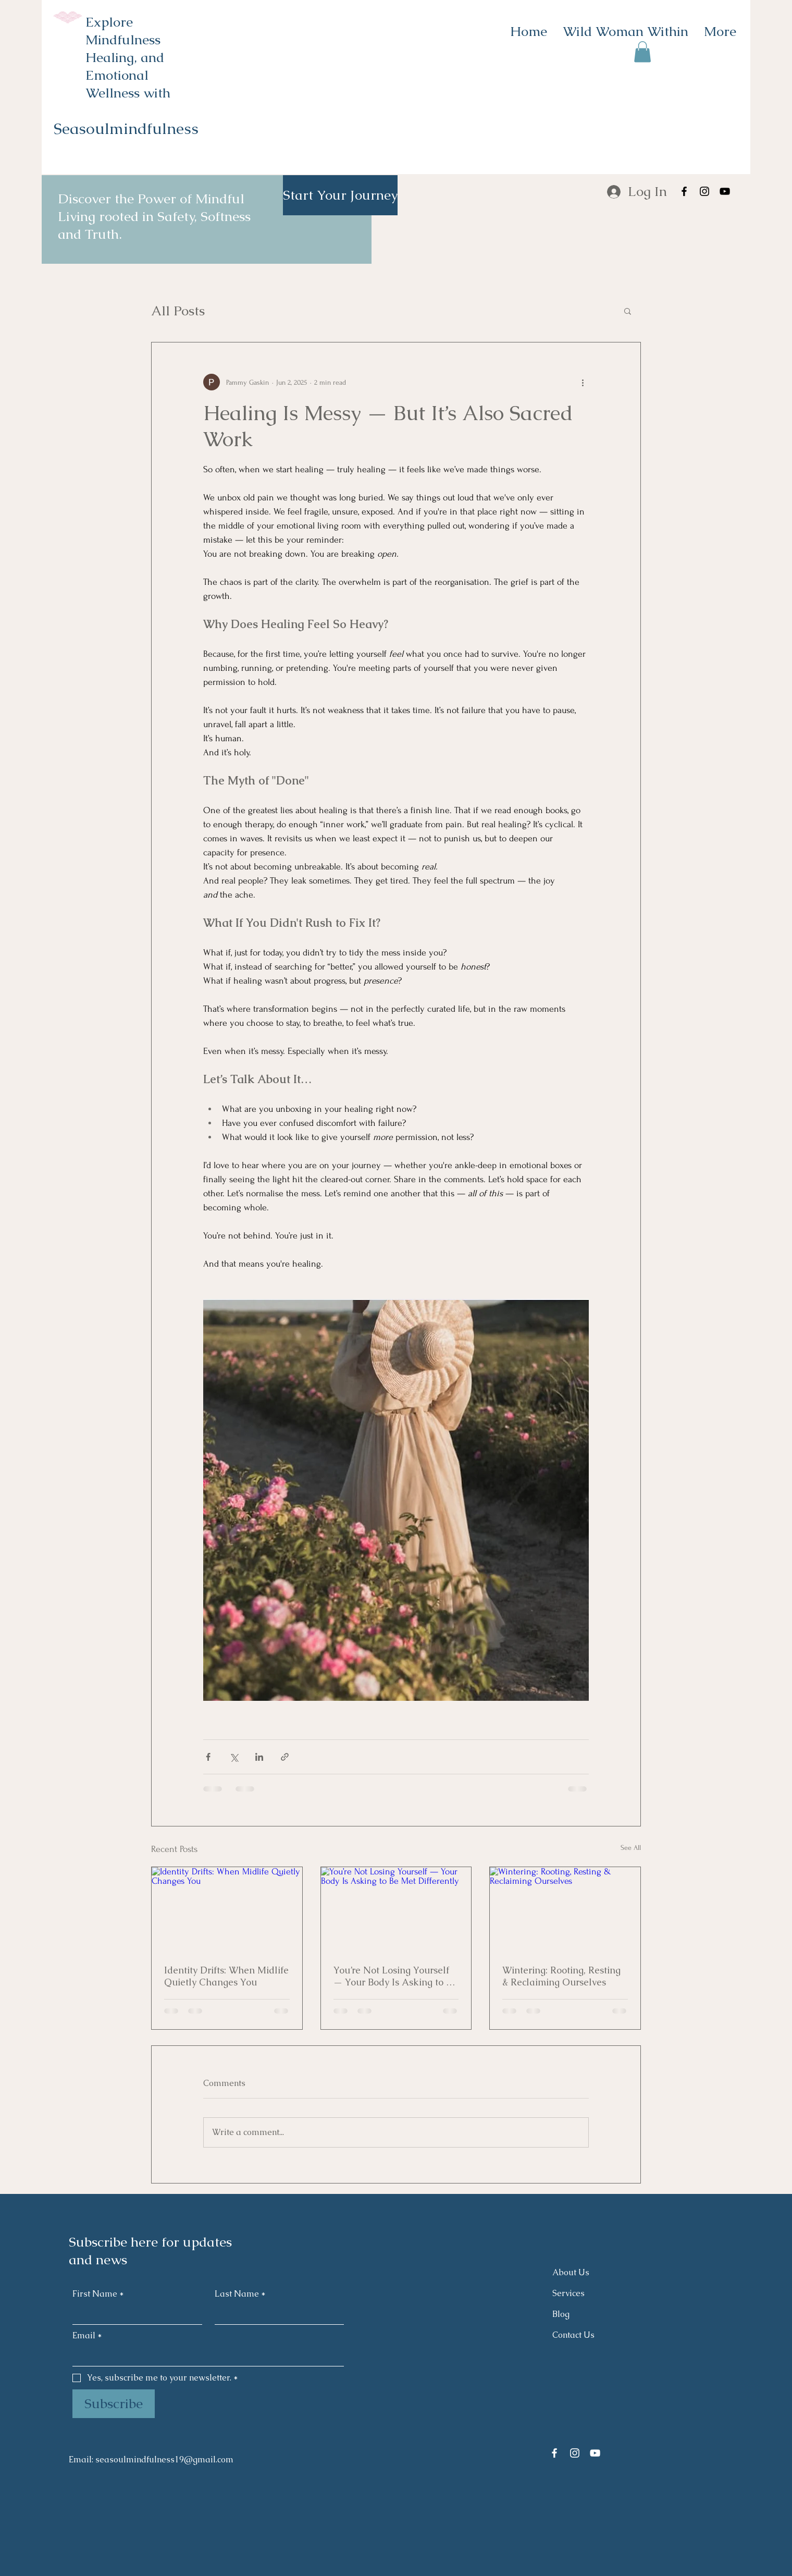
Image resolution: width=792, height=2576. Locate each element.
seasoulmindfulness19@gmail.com (164, 2459)
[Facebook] (684, 191)
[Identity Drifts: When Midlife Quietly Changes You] (227, 1909)
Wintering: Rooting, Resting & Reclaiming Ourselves (561, 1976)
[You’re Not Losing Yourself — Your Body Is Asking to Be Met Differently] (396, 1909)
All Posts (178, 311)
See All (631, 1847)
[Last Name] (276, 2314)
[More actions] (582, 382)
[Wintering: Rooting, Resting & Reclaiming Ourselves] (565, 1909)
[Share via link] (285, 1757)
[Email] (205, 2355)
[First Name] (134, 2314)
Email (87, 2335)
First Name (98, 2294)
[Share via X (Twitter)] (234, 1757)
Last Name (240, 2294)
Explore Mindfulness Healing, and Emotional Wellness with (127, 57)
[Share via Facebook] (208, 1757)
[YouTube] (725, 191)
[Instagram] (704, 191)
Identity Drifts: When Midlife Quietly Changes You (226, 1976)
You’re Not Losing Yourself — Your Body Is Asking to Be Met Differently (395, 1976)
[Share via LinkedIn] (259, 1757)
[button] (642, 52)
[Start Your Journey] (340, 195)
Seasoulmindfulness (126, 128)
